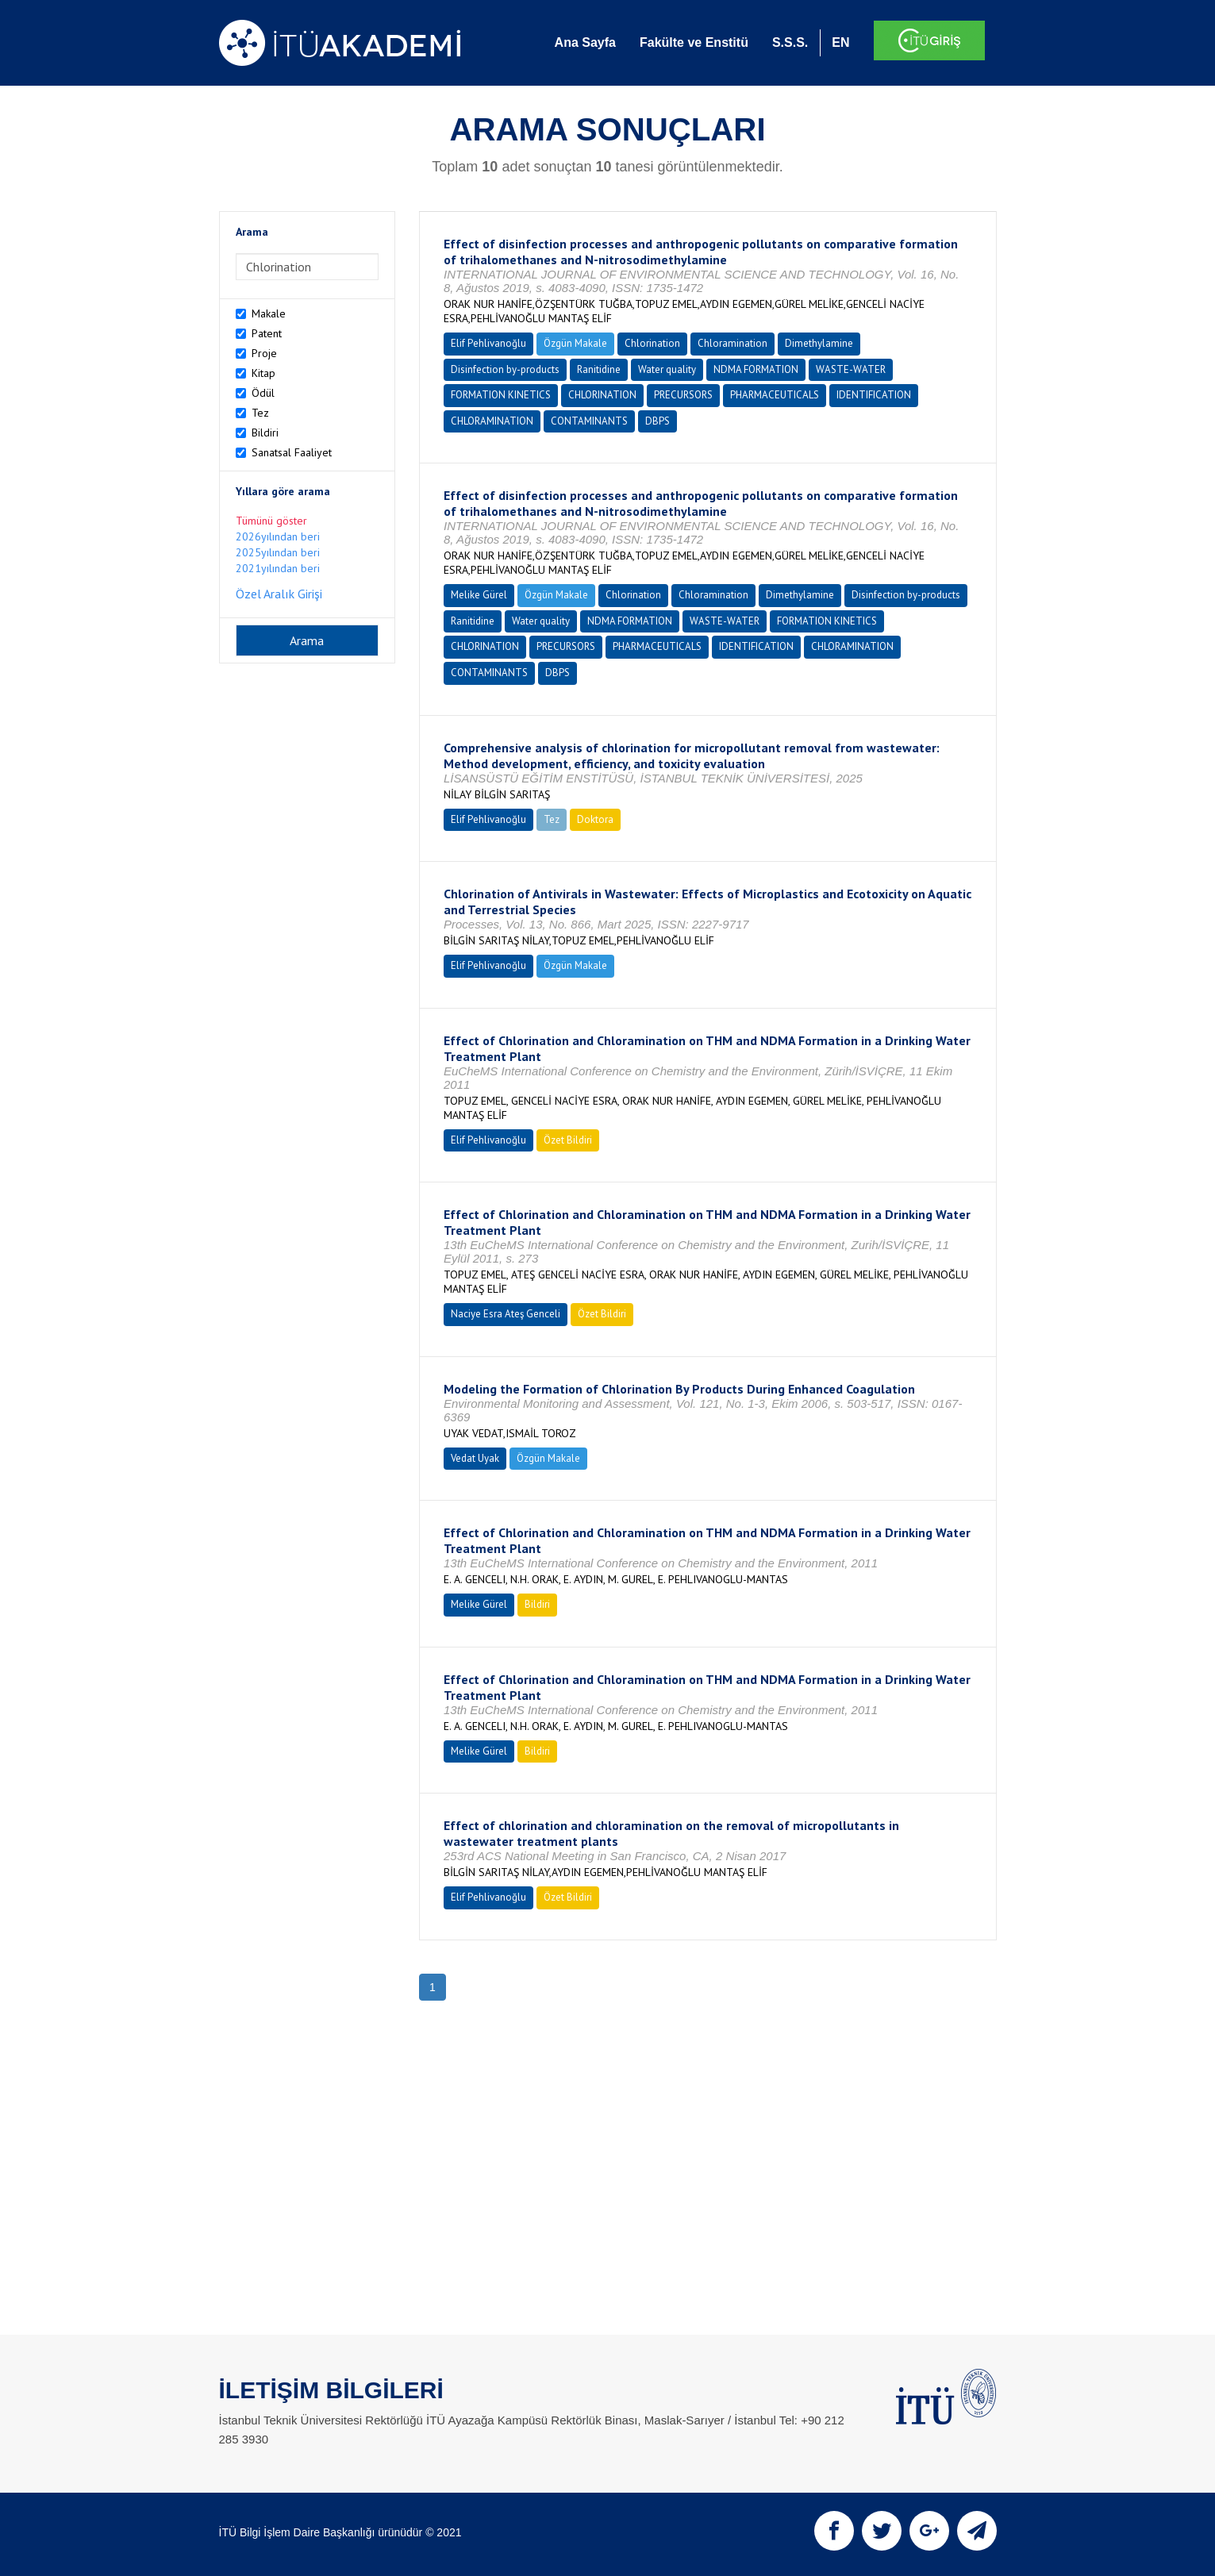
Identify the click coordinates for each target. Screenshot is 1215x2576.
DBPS (657, 421)
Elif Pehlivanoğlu (488, 343)
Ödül (263, 393)
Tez (260, 413)
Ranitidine (599, 369)
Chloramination (732, 343)
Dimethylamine (819, 343)
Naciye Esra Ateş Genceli (505, 1314)
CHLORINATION (602, 395)
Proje (264, 353)
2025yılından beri (278, 552)
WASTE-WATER (851, 369)
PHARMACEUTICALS (774, 395)
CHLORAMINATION (492, 421)
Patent (267, 333)
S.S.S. (790, 42)
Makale (269, 313)
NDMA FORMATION (755, 369)
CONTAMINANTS (589, 421)
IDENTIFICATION (873, 395)
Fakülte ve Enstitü (694, 42)
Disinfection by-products (505, 369)
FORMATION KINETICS (501, 395)
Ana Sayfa (585, 42)
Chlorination (652, 343)
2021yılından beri (278, 568)
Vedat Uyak (475, 1458)
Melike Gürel (479, 595)
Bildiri (265, 432)
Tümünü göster (271, 520)
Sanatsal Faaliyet (292, 452)
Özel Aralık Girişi (279, 594)
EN (840, 42)
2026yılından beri (278, 536)
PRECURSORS (683, 395)
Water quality (667, 369)
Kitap (263, 373)
